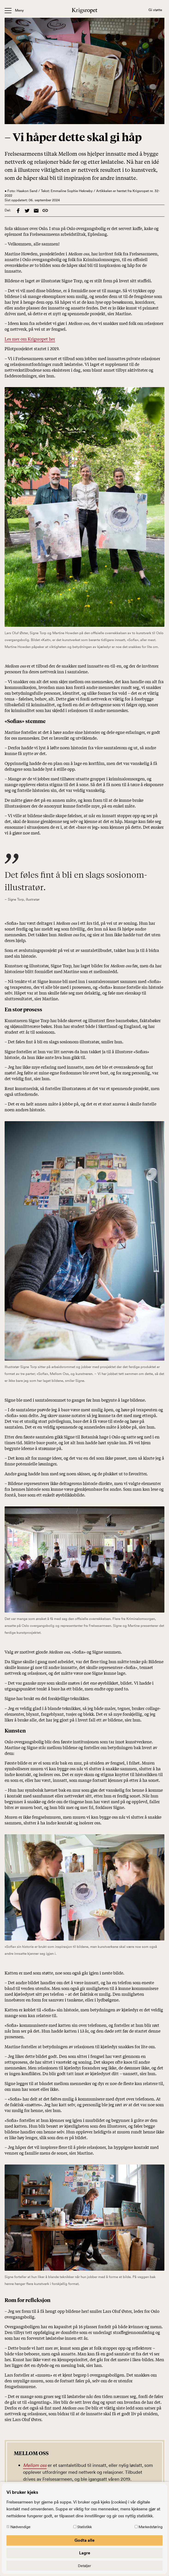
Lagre (84, 2553)
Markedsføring (151, 2526)
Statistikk (84, 2526)
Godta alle (84, 2540)
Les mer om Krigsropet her (30, 339)
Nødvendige (20, 2526)
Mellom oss (35, 2465)
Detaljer (84, 2565)
